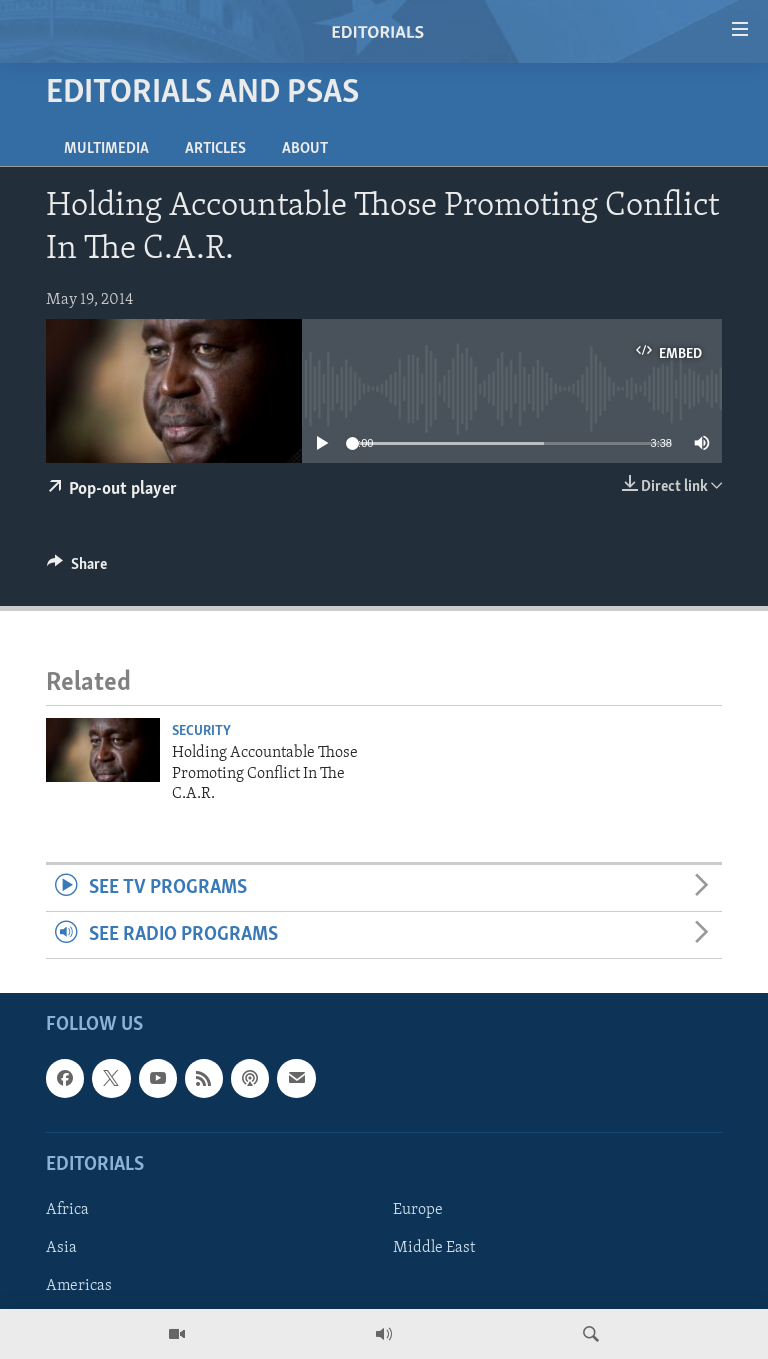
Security (201, 731)
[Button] (77, 569)
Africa (67, 1210)
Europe (418, 1210)
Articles (215, 149)
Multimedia (106, 149)
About (305, 149)
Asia (61, 1248)
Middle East (434, 1248)
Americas (79, 1286)
